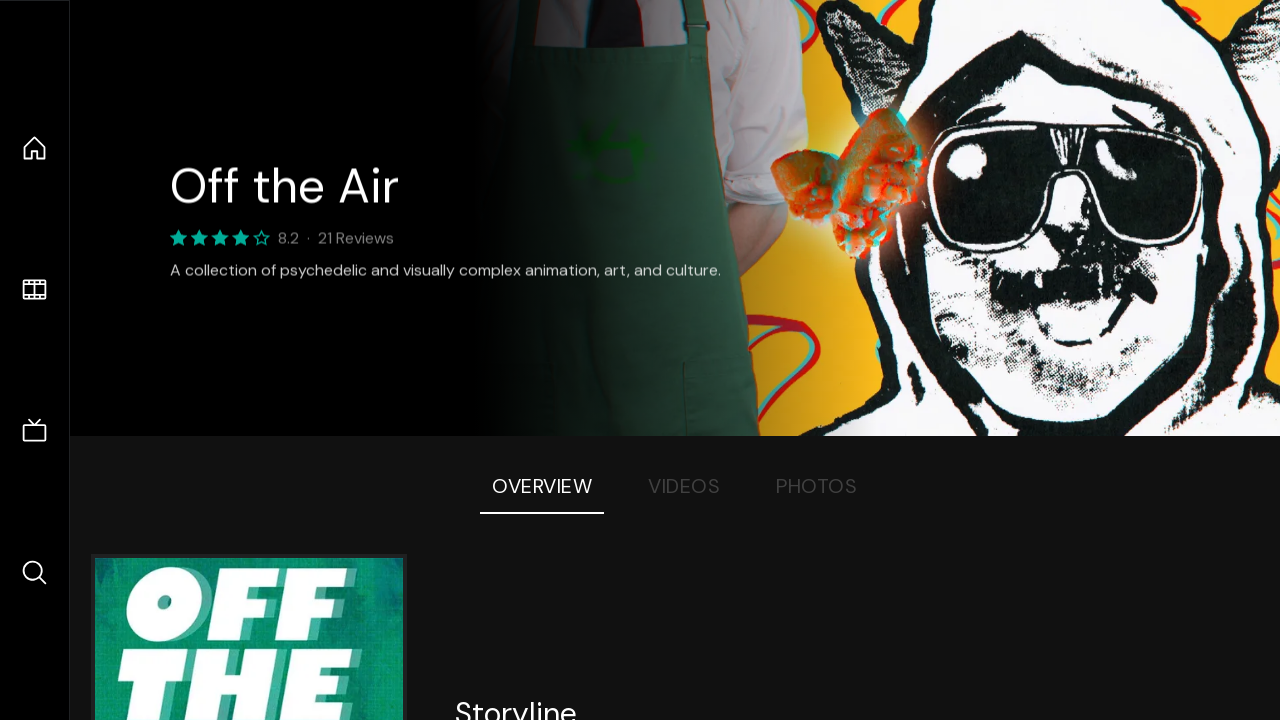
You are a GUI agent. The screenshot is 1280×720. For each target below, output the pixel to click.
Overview (542, 486)
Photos (816, 486)
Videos (684, 486)
